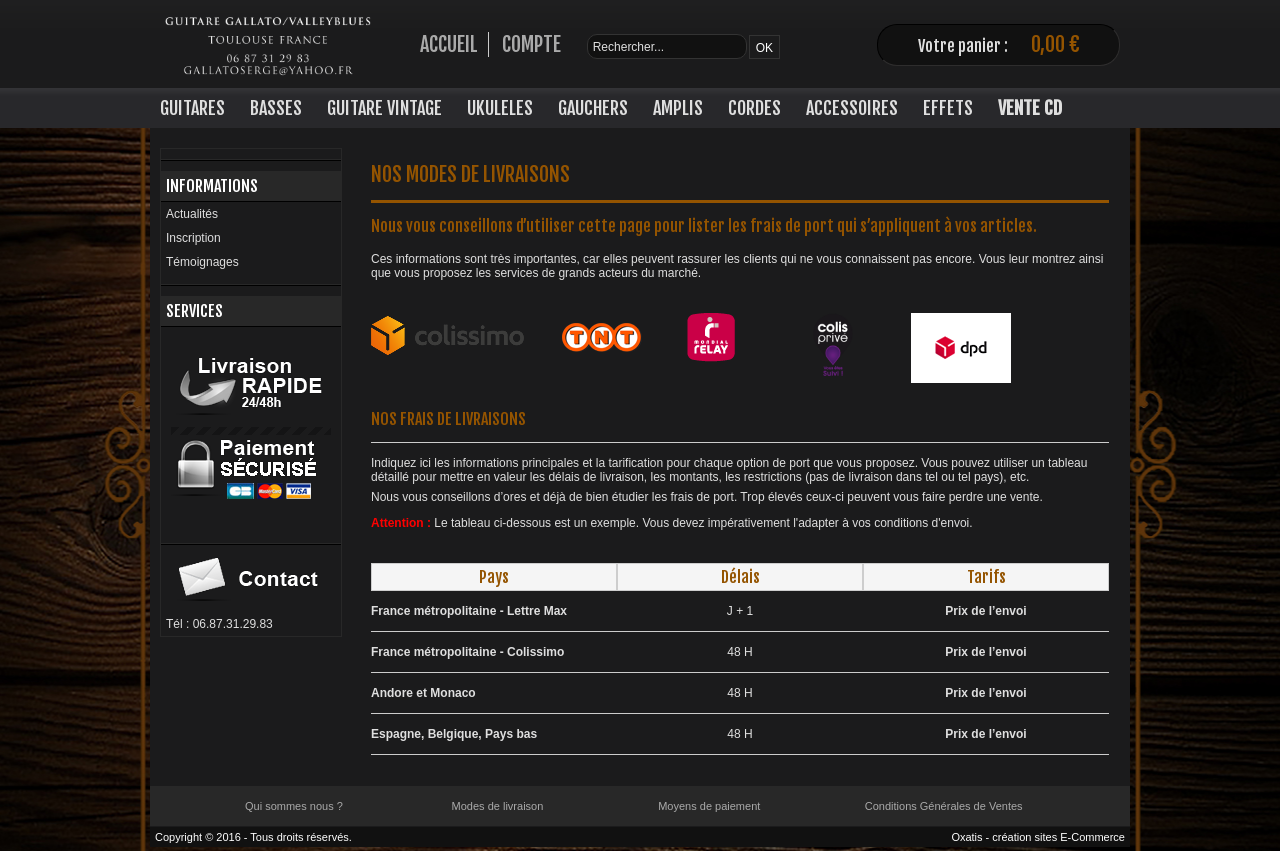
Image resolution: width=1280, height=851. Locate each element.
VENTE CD (1030, 108)
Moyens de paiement (709, 806)
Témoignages (202, 262)
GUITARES (192, 108)
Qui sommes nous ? (294, 806)
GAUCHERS (593, 108)
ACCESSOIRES (852, 108)
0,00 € (1055, 44)
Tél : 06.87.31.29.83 (219, 624)
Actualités (192, 214)
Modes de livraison (498, 806)
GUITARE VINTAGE (384, 108)
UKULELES (500, 108)
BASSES (276, 108)
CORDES (754, 108)
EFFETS (948, 108)
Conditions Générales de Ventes (944, 806)
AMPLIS (678, 108)
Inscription (193, 238)
